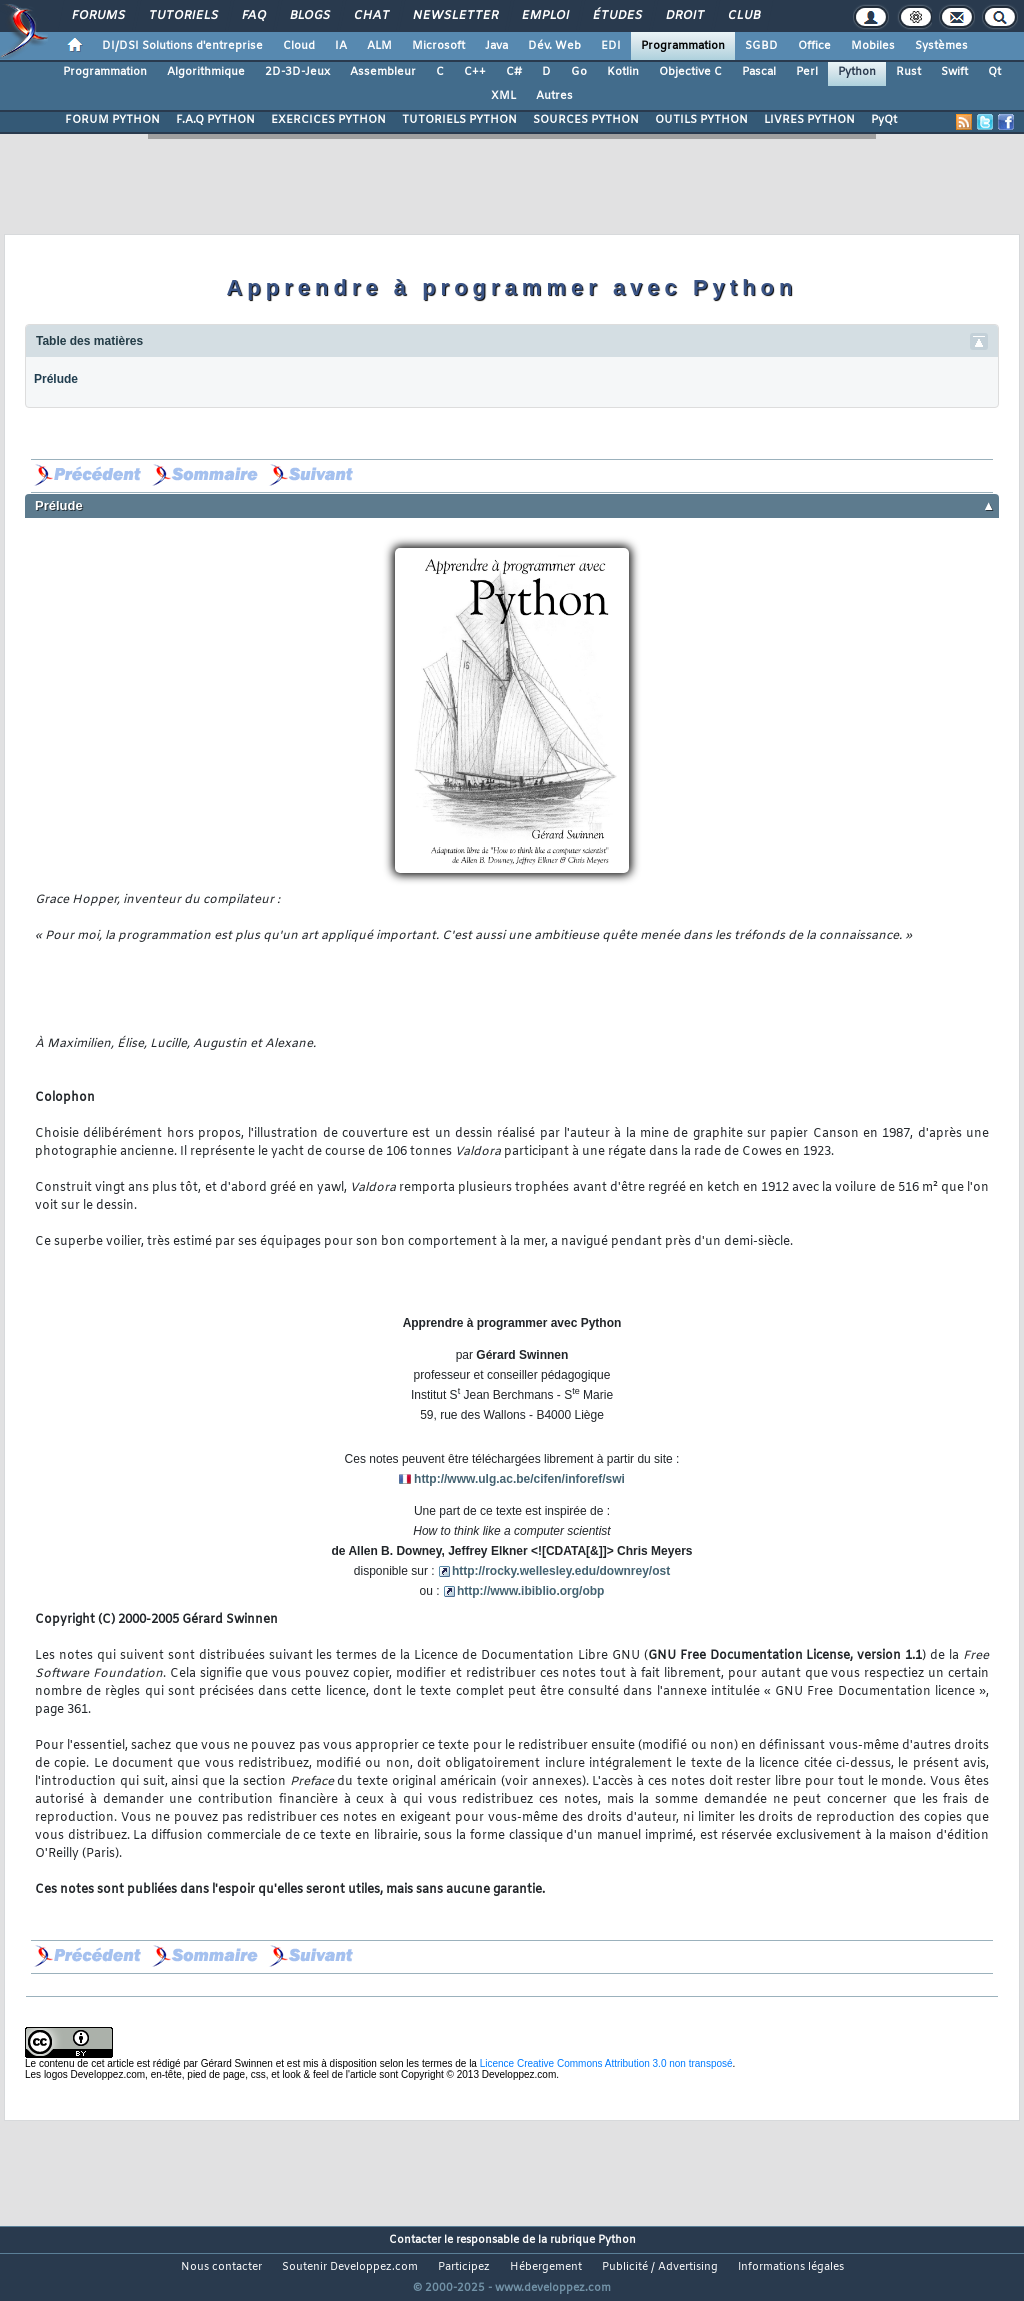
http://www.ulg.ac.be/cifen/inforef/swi (519, 1479)
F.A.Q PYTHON (215, 120)
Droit (684, 16)
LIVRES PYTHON (809, 120)
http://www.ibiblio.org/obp (531, 1591)
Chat (370, 16)
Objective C (690, 72)
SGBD (761, 46)
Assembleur (383, 72)
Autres (554, 96)
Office (814, 46)
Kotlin (623, 72)
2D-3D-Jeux (297, 72)
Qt (994, 72)
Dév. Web (554, 46)
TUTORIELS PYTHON (459, 120)
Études (616, 16)
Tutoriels (182, 16)
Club (743, 16)
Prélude (56, 379)
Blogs (309, 16)
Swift (954, 72)
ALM (379, 46)
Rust (908, 72)
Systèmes (941, 46)
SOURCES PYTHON (586, 120)
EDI (611, 46)
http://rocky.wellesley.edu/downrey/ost (561, 1571)
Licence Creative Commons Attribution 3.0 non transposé (606, 2063)
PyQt (884, 120)
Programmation (683, 46)
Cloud (299, 46)
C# (514, 72)
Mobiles (873, 46)
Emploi (544, 16)
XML (503, 96)
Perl (807, 72)
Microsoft (438, 46)
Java (496, 46)
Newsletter (454, 16)
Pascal (759, 72)
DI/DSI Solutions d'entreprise (182, 46)
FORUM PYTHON (112, 120)
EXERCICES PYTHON (328, 120)
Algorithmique (206, 72)
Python (857, 72)
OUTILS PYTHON (701, 120)
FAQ (253, 16)
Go (579, 72)
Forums (97, 16)
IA (341, 46)
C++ (475, 72)
